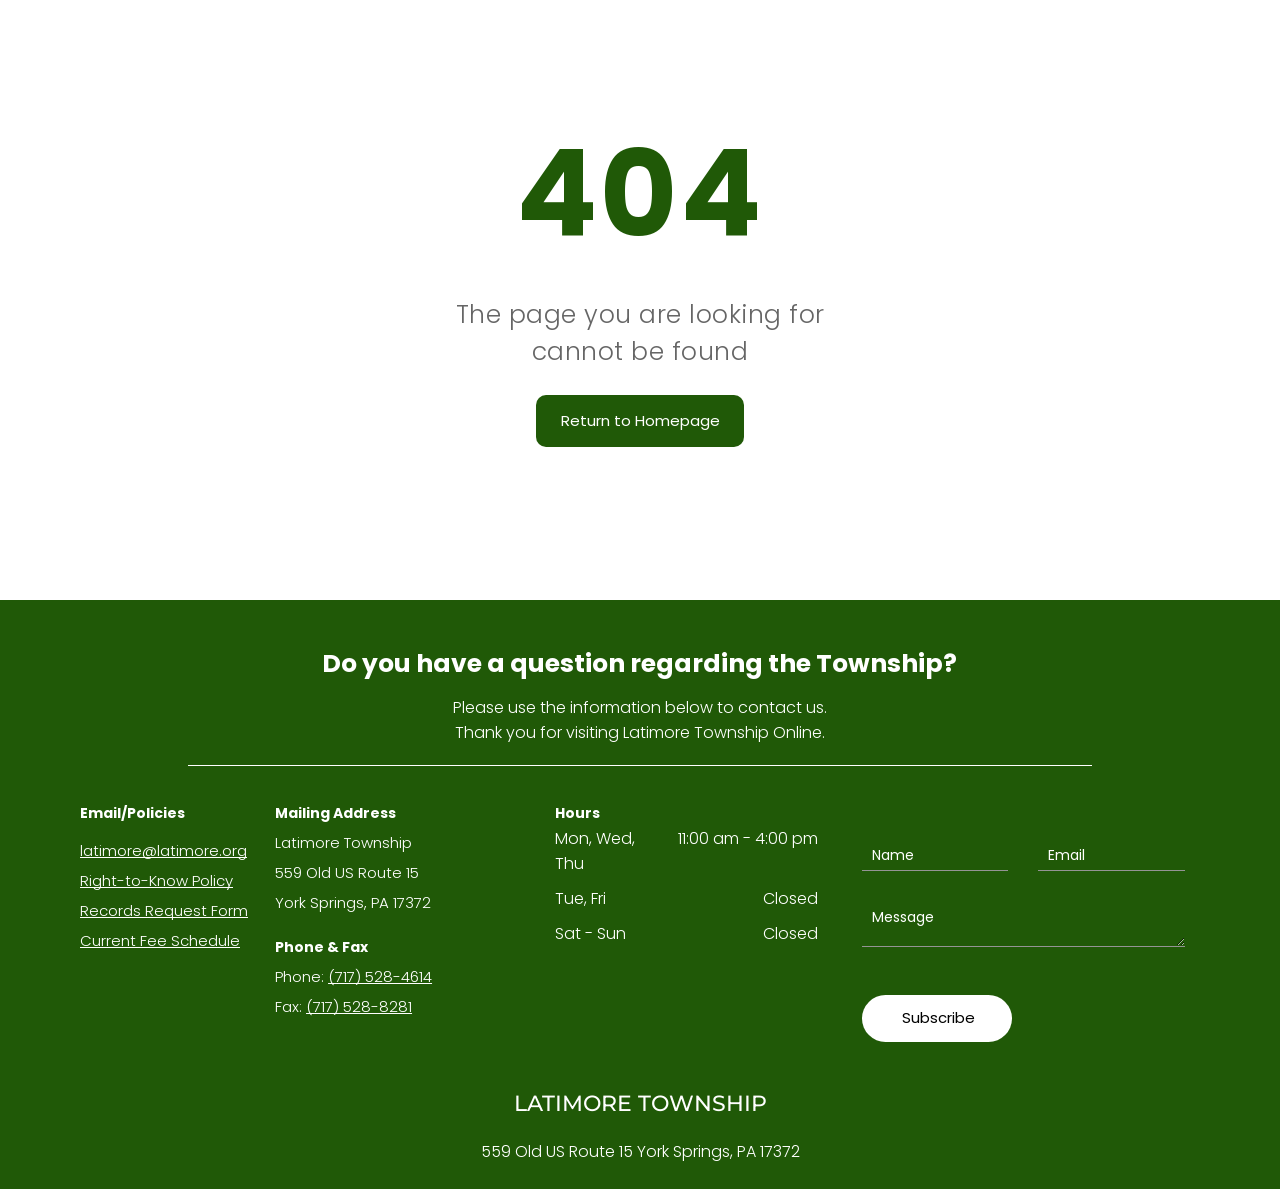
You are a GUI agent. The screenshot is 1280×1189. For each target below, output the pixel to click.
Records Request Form (164, 910)
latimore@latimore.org (163, 850)
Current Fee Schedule (160, 940)
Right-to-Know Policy (156, 880)
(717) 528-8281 (359, 1006)
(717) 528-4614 (380, 976)
